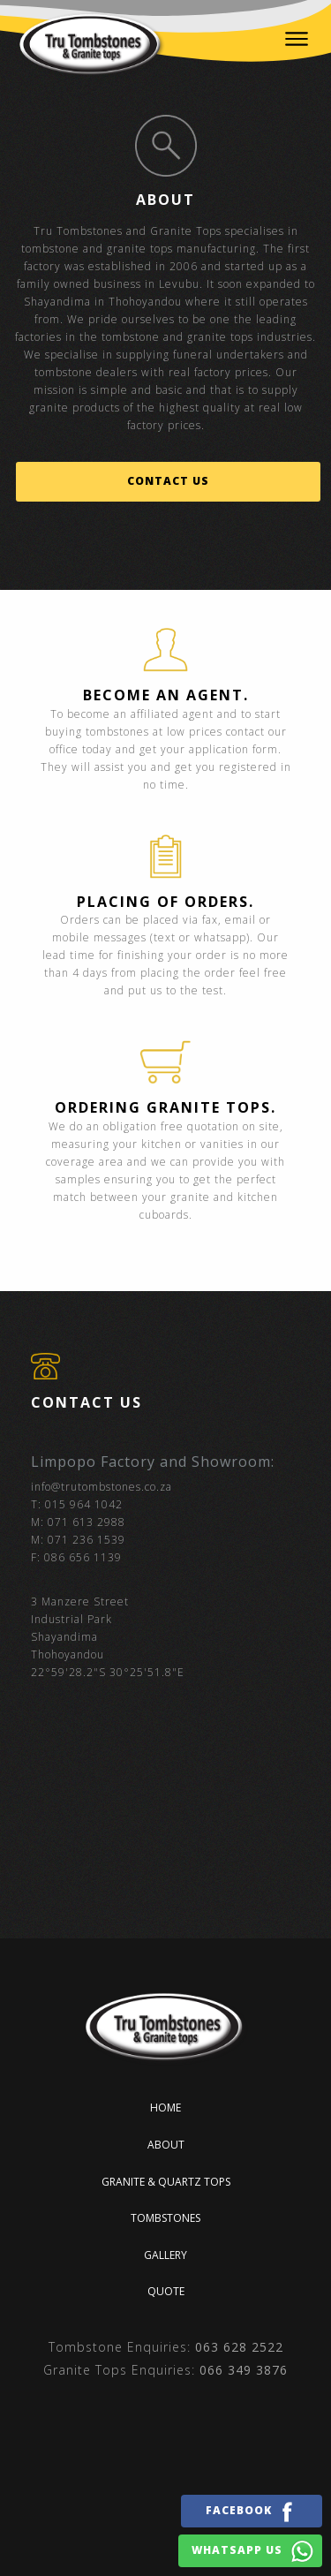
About (165, 2144)
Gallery (165, 2254)
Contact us (168, 480)
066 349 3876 (243, 2369)
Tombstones (165, 2217)
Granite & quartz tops (166, 2181)
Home (165, 2107)
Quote (165, 2291)
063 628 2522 (239, 2346)
